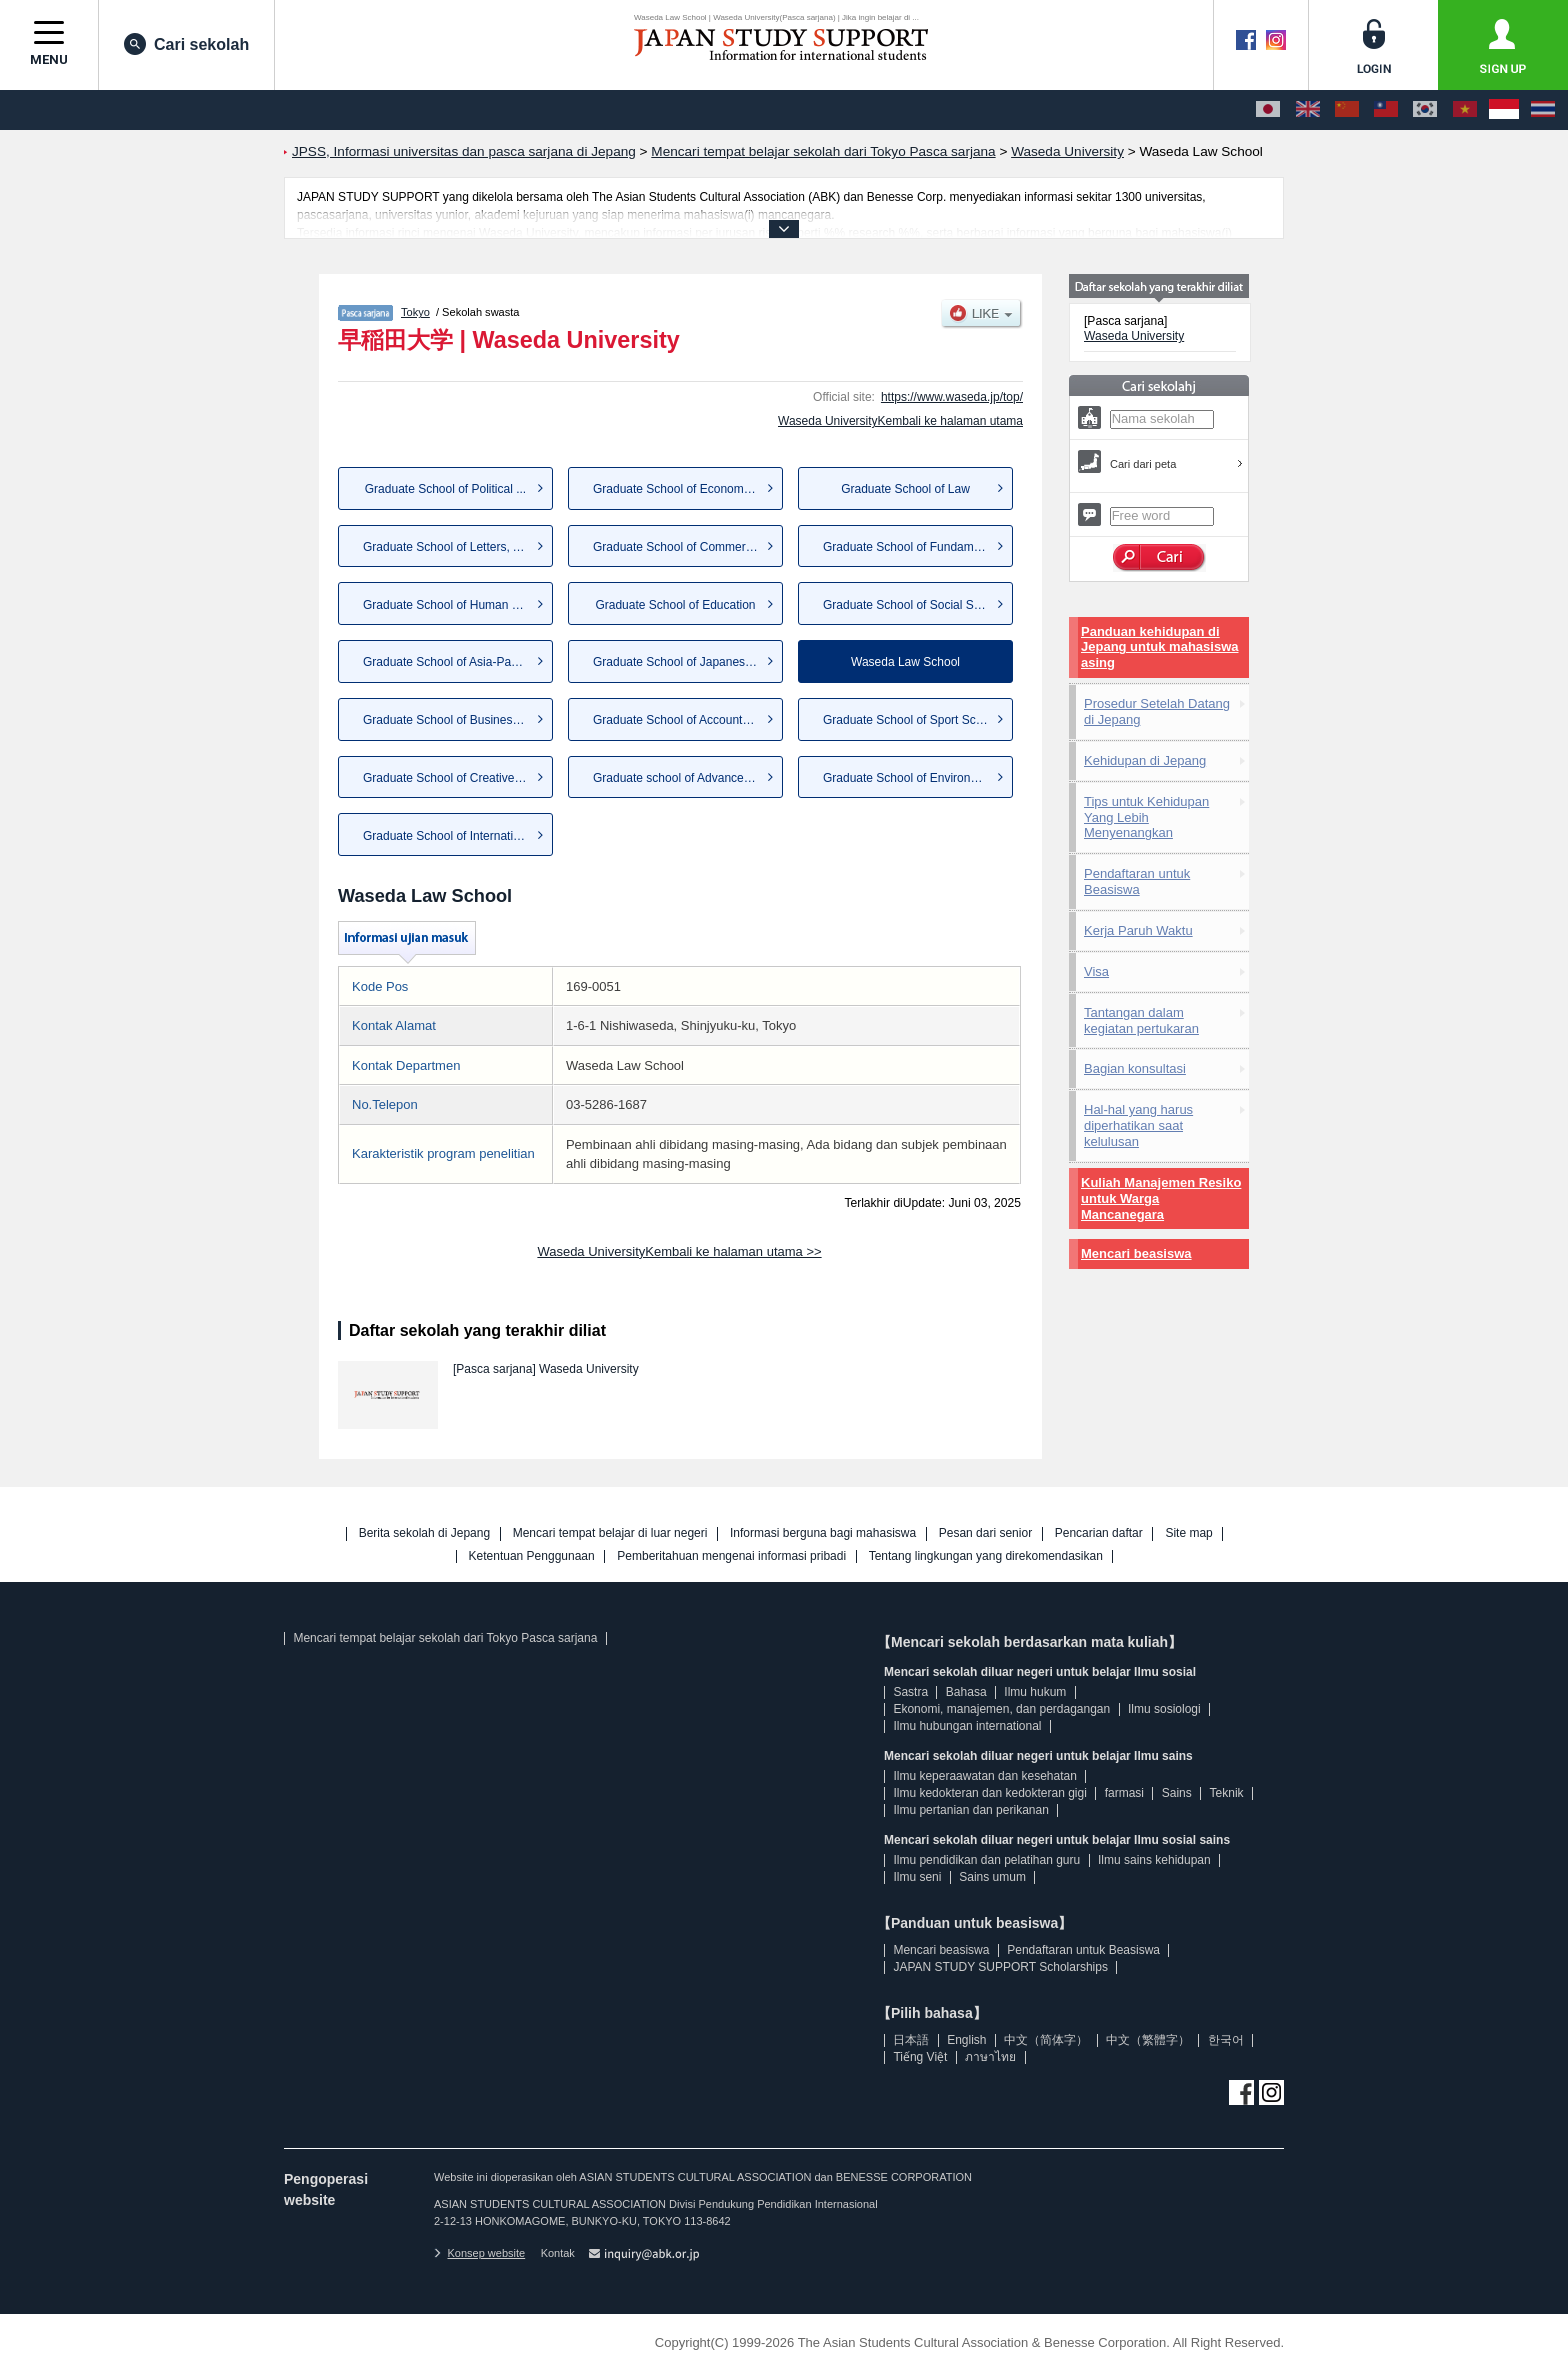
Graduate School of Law (905, 489)
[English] (1308, 110)
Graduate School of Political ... (445, 489)
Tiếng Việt (920, 2057)
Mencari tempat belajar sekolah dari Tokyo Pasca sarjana (445, 1638)
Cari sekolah (186, 44)
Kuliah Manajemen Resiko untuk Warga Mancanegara (1161, 1198)
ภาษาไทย (990, 2057)
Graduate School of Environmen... (913, 778)
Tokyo (415, 312)
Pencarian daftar (1099, 1533)
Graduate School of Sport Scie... (909, 720)
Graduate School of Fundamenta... (915, 547)
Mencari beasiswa (1136, 1253)
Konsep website (479, 2253)
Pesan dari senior (985, 1533)
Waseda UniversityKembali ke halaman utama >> (679, 1251)
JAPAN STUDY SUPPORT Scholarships (1000, 1967)
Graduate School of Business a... (450, 720)
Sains (1177, 1793)
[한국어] (1425, 110)
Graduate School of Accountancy (680, 720)
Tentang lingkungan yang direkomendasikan (986, 1556)
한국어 (1226, 2040)
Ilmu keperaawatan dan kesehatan (984, 1776)
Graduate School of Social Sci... (907, 605)
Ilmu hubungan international (967, 1726)
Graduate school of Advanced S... (682, 778)
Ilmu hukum (1035, 1692)
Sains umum (992, 1877)
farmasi (1124, 1793)
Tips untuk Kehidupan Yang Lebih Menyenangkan (1146, 817)
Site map (1188, 1533)
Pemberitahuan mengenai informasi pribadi (731, 1556)
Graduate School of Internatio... (446, 836)
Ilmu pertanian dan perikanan (970, 1810)
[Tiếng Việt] (1465, 110)
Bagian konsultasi (1135, 1068)
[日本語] (1268, 110)
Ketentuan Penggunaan (532, 1556)
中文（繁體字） (1148, 2040)
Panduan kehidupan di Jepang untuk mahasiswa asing (1160, 647)
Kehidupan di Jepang (1145, 760)
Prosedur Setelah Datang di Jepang (1157, 711)
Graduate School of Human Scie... (454, 605)
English (966, 2040)
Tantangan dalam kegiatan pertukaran (1141, 1020)
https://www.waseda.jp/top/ (952, 397)
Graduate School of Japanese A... (682, 662)
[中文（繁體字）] (1386, 110)
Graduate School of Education (675, 605)
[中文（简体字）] (1347, 110)
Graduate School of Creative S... (449, 778)
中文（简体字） (1046, 2040)
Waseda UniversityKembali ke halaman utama (900, 421)
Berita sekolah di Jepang (424, 1533)
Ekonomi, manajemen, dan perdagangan (1001, 1709)
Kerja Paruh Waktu (1138, 930)
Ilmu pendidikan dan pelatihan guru (986, 1860)
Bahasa (966, 1692)
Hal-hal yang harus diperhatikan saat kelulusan (1138, 1125)
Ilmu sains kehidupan (1154, 1860)
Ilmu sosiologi (1164, 1709)
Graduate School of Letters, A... (446, 547)
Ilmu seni (917, 1877)
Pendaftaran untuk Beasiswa (1137, 881)
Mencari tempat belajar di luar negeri (610, 1533)
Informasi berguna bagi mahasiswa (823, 1533)
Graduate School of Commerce (675, 547)
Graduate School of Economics (675, 489)
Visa (1096, 971)
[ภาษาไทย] (1543, 110)
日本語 (911, 2040)
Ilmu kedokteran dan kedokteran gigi (989, 1793)
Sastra (910, 1692)
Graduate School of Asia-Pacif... (448, 662)
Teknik (1227, 1793)
